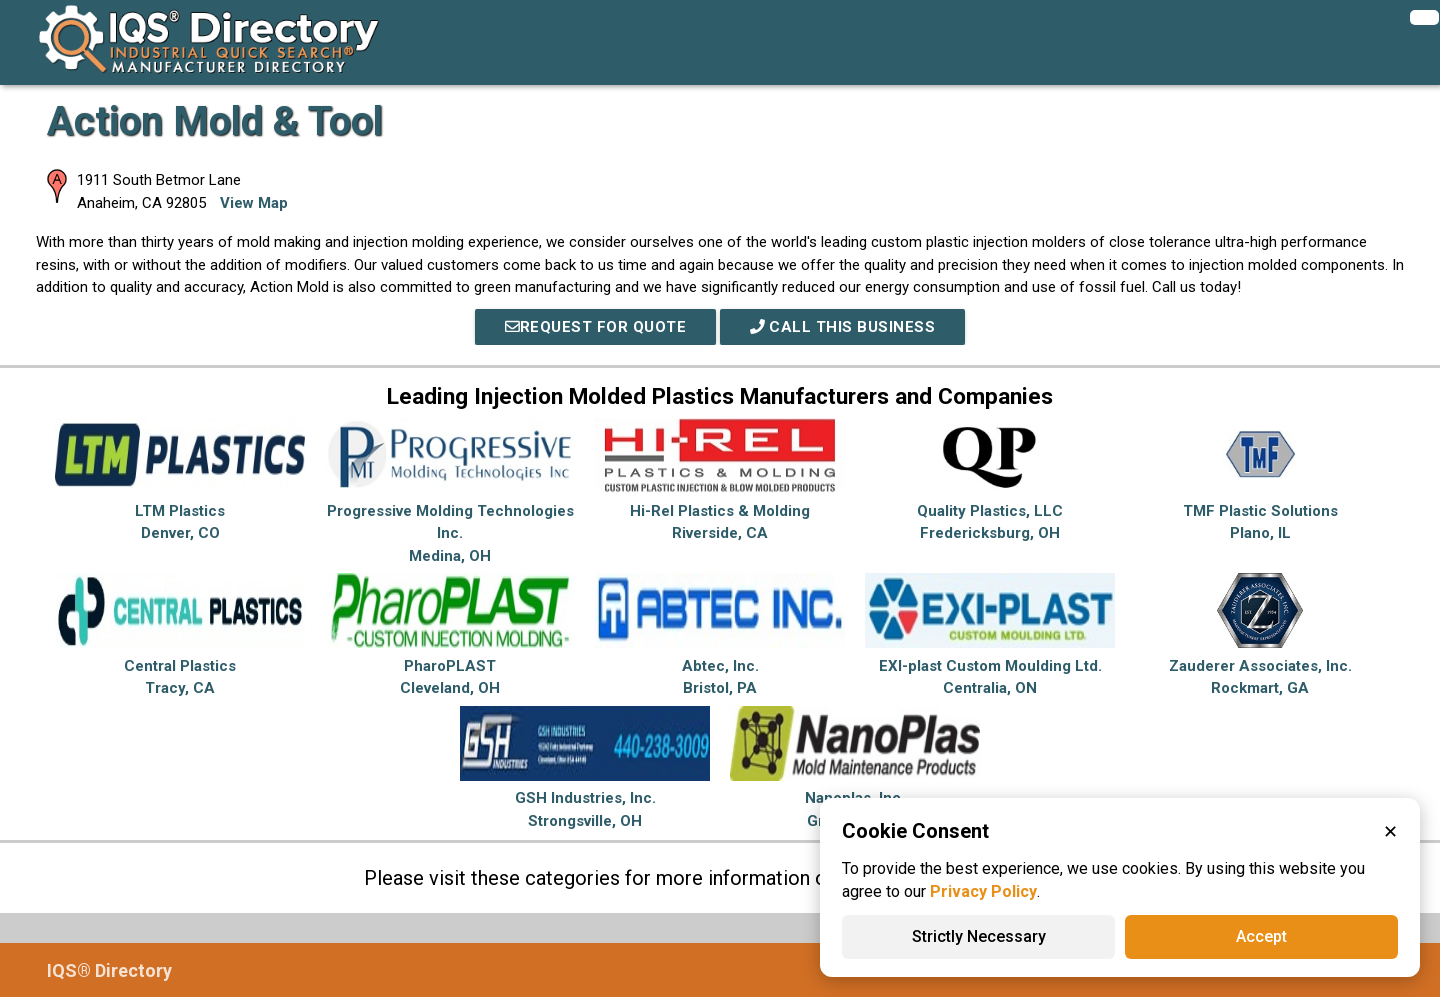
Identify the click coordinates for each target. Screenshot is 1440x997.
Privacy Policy (983, 891)
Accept (1261, 936)
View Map (254, 203)
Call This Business (843, 327)
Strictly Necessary (979, 936)
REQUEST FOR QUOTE (596, 327)
